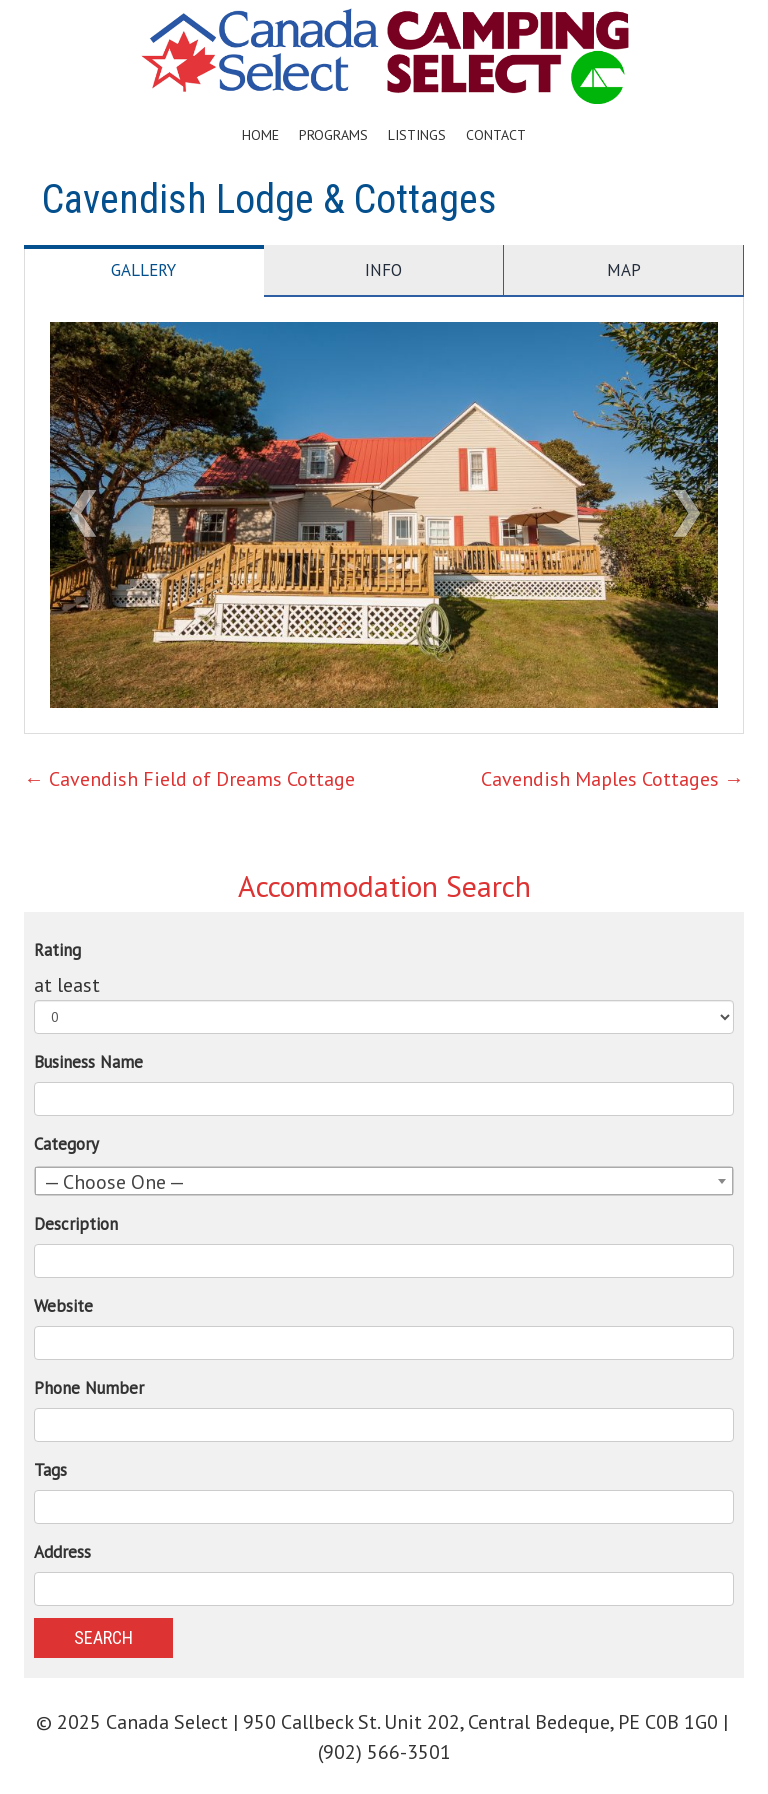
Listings (417, 135)
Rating (57, 950)
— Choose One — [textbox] (114, 1182)
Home (260, 135)
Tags (50, 1470)
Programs (333, 135)
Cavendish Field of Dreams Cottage (189, 779)
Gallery (143, 270)
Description (76, 1224)
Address (62, 1552)
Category (66, 1144)
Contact (496, 135)
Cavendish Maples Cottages (612, 779)
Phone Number (89, 1388)
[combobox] (384, 1181)
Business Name (88, 1062)
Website (63, 1306)
